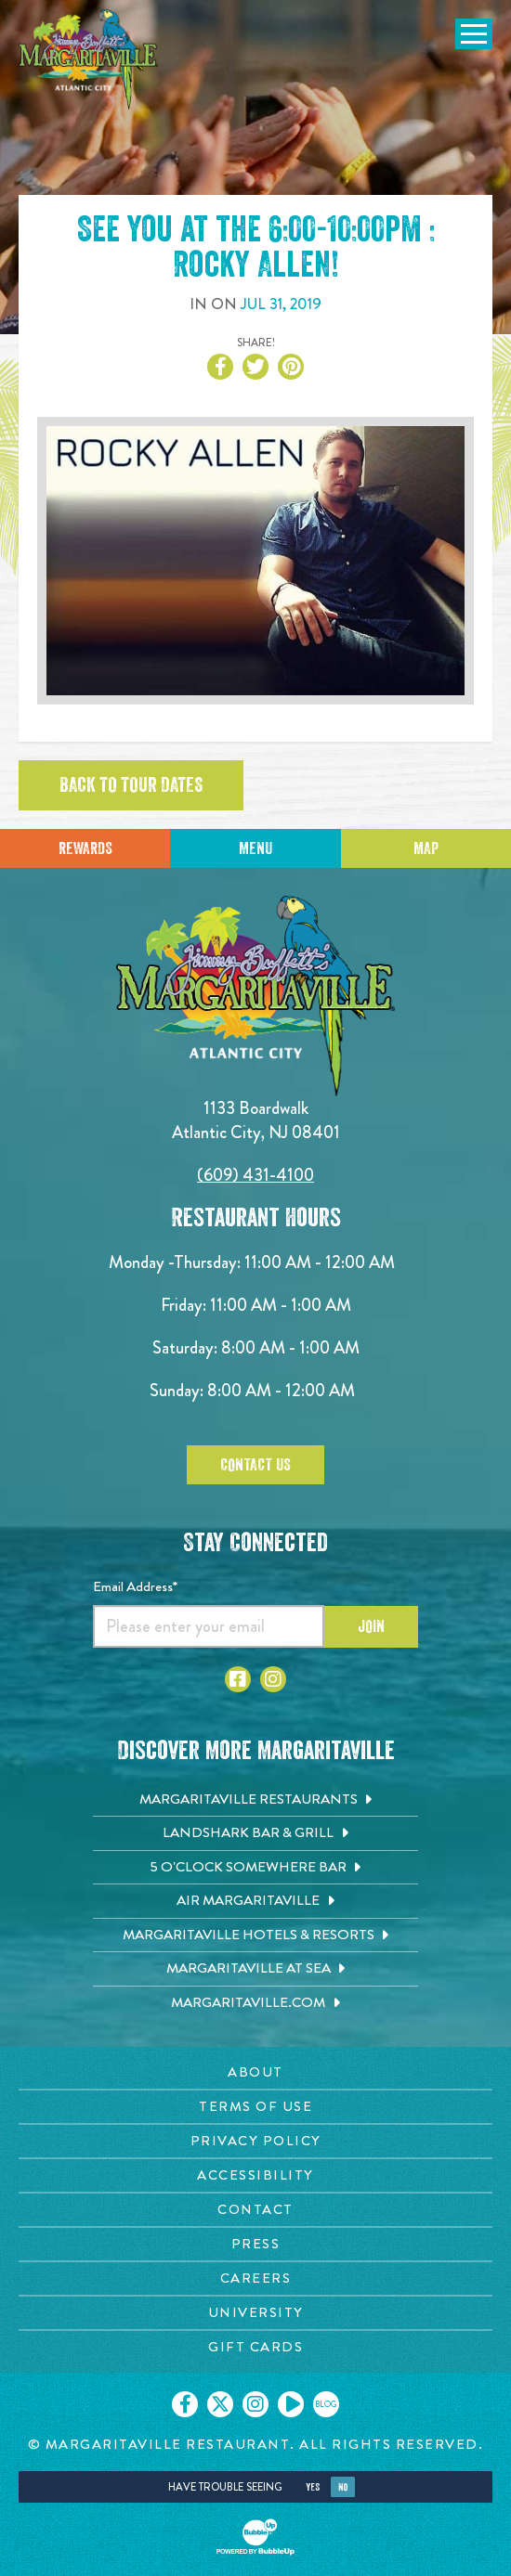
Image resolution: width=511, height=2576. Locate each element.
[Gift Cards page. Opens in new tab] (255, 2347)
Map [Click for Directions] (426, 848)
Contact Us (255, 1464)
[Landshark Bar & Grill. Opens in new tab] (255, 1833)
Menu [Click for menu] (255, 848)
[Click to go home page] (88, 59)
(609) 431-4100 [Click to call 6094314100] (255, 1174)
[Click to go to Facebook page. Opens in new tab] (238, 1679)
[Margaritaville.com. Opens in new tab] (255, 2003)
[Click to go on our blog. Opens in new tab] (326, 2404)
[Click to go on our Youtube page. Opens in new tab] (291, 2404)
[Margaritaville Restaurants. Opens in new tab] (255, 1800)
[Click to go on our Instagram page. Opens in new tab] (255, 2404)
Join (371, 1626)
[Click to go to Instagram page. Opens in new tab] (273, 1679)
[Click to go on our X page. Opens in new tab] (220, 2404)
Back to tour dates (131, 785)
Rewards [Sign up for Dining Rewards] (85, 848)
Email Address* (135, 1586)
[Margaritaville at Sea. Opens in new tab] (255, 1969)
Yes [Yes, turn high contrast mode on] (313, 2487)
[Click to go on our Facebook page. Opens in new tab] (185, 2404)
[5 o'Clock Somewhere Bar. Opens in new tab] (255, 1867)
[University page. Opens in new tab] (255, 2313)
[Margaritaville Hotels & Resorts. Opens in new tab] (255, 1935)
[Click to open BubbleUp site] (255, 2537)
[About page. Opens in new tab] (255, 2072)
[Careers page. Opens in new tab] (255, 2278)
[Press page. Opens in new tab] (255, 2244)
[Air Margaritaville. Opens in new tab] (255, 1901)
